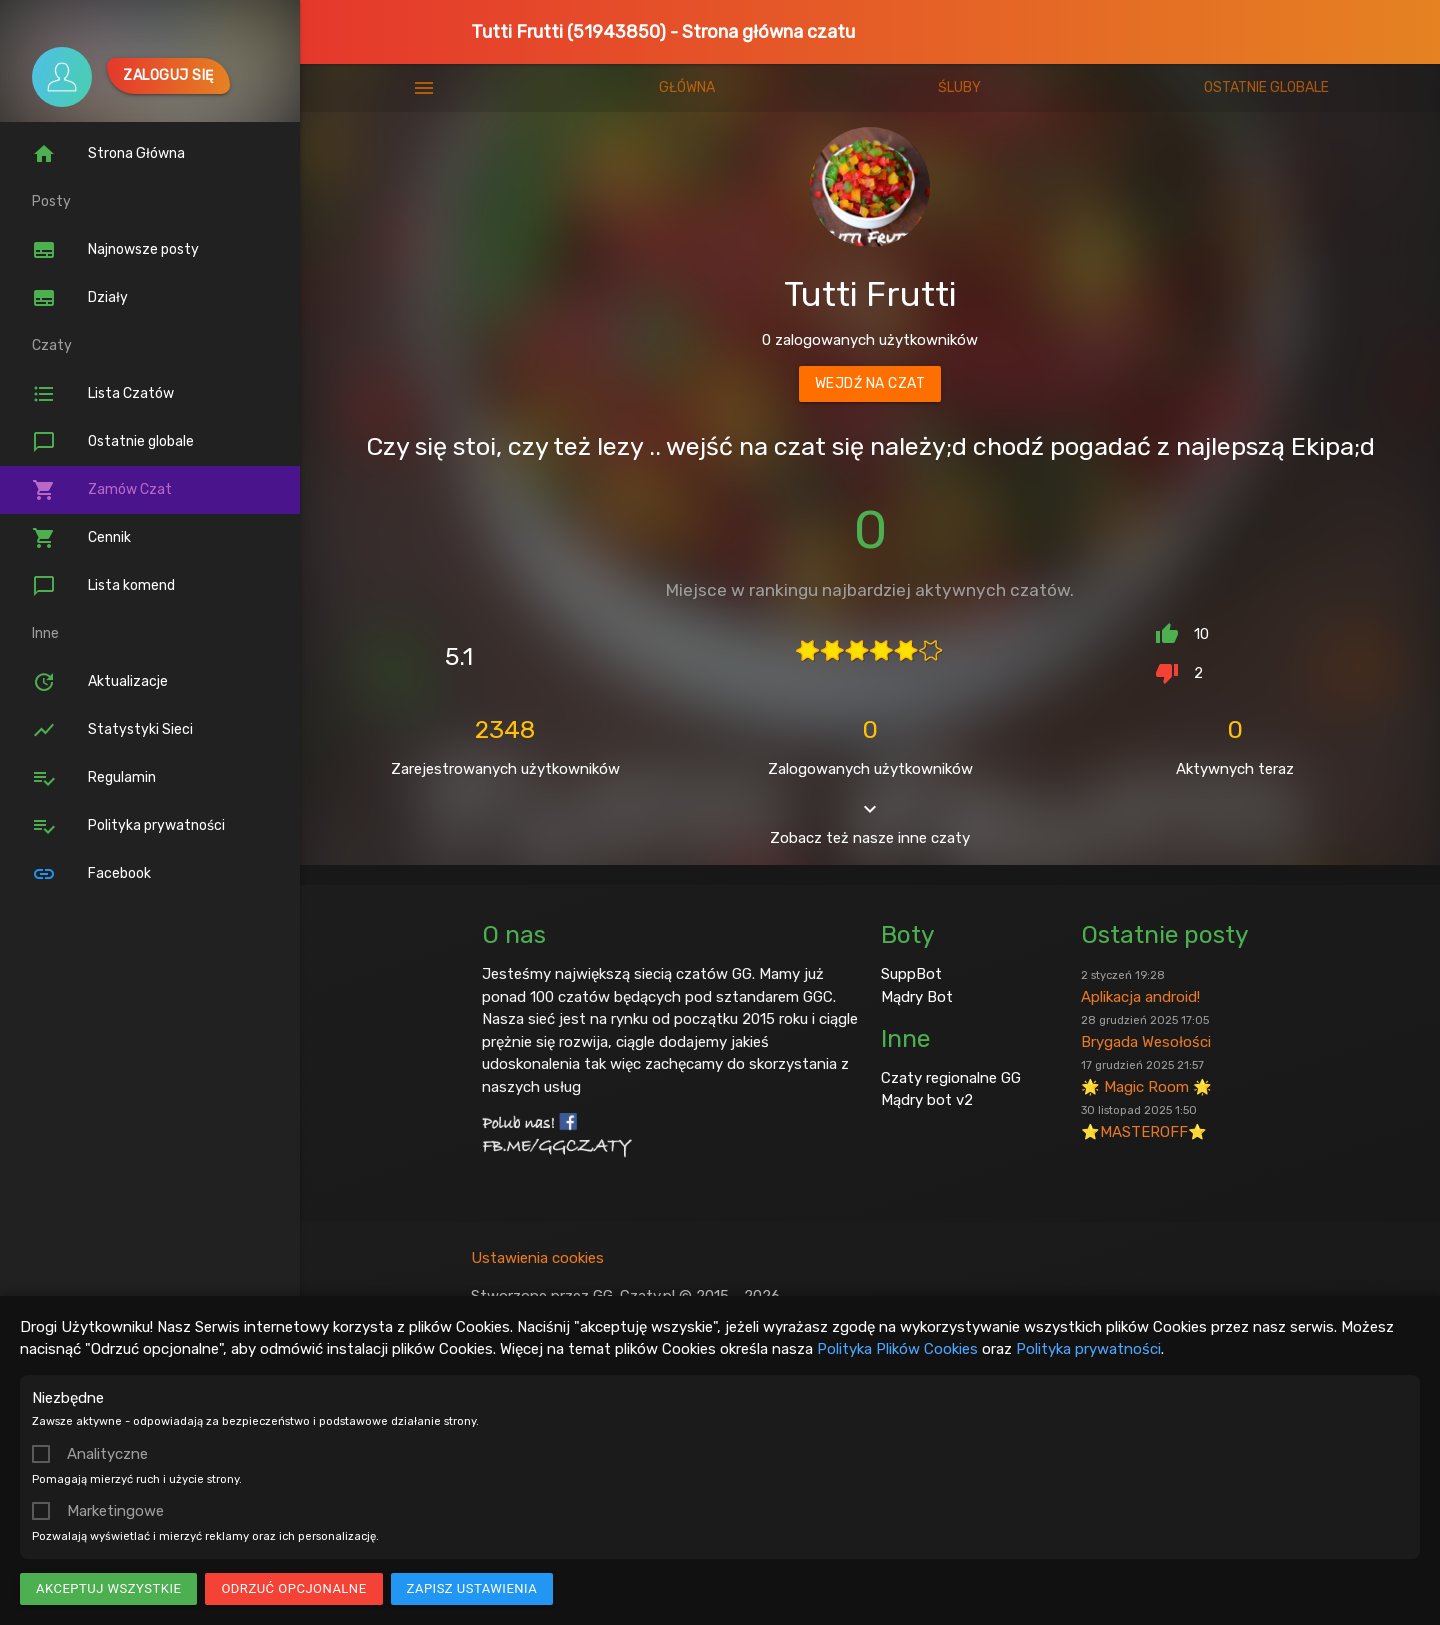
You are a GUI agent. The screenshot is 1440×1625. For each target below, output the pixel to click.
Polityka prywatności (1088, 1349)
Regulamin (94, 778)
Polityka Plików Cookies (897, 1349)
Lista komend (103, 586)
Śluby (959, 87)
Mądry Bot (917, 1252)
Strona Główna (108, 154)
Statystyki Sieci (112, 730)
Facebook (91, 874)
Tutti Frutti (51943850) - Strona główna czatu (663, 32)
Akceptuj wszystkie (108, 1588)
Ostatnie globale (113, 442)
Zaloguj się (168, 75)
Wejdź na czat (870, 383)
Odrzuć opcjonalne (293, 1588)
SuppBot (911, 1229)
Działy (80, 298)
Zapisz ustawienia (472, 1588)
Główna (687, 87)
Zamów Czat (102, 490)
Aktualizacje (100, 682)
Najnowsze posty (115, 250)
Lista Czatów (103, 394)
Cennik (81, 538)
